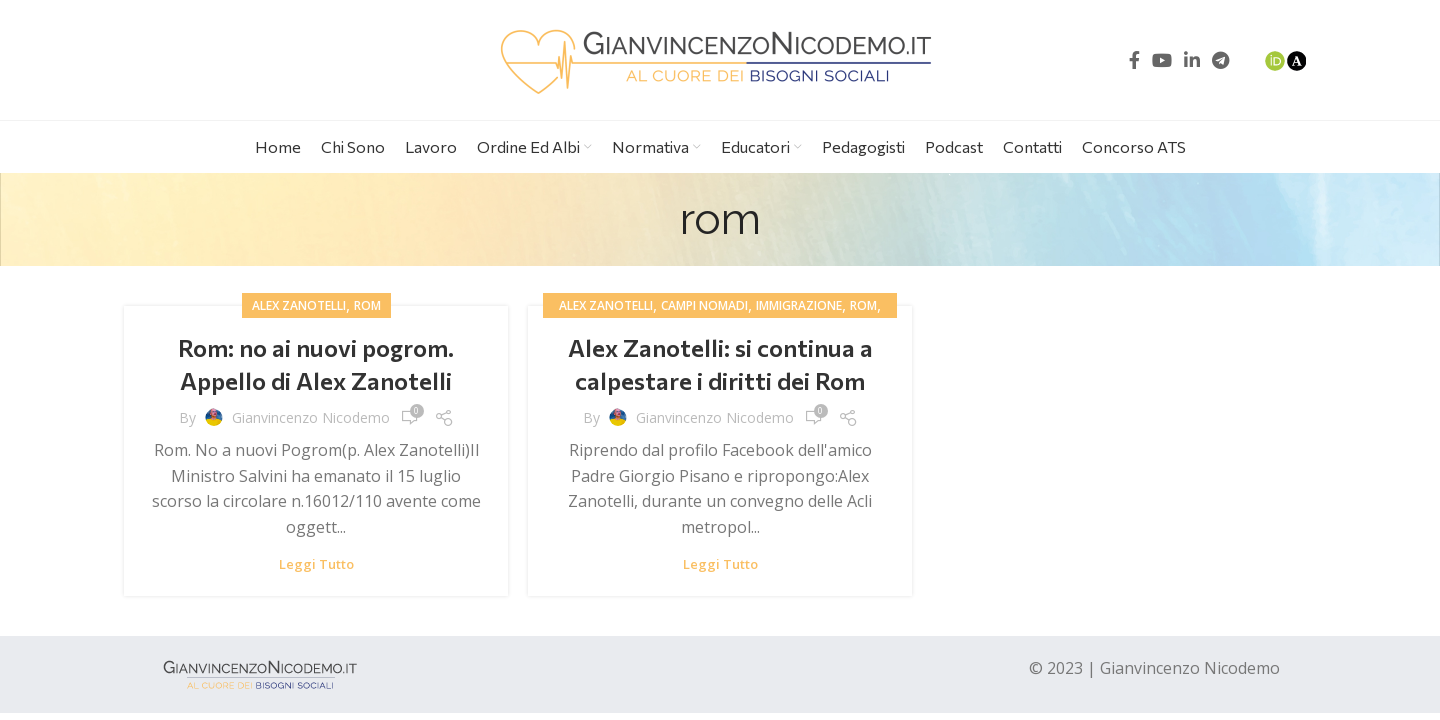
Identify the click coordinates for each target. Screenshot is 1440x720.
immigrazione (799, 305)
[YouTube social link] (1162, 60)
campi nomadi (704, 305)
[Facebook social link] (1134, 60)
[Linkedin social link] (1192, 60)
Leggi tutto (316, 564)
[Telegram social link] (1220, 60)
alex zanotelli (299, 305)
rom (367, 305)
